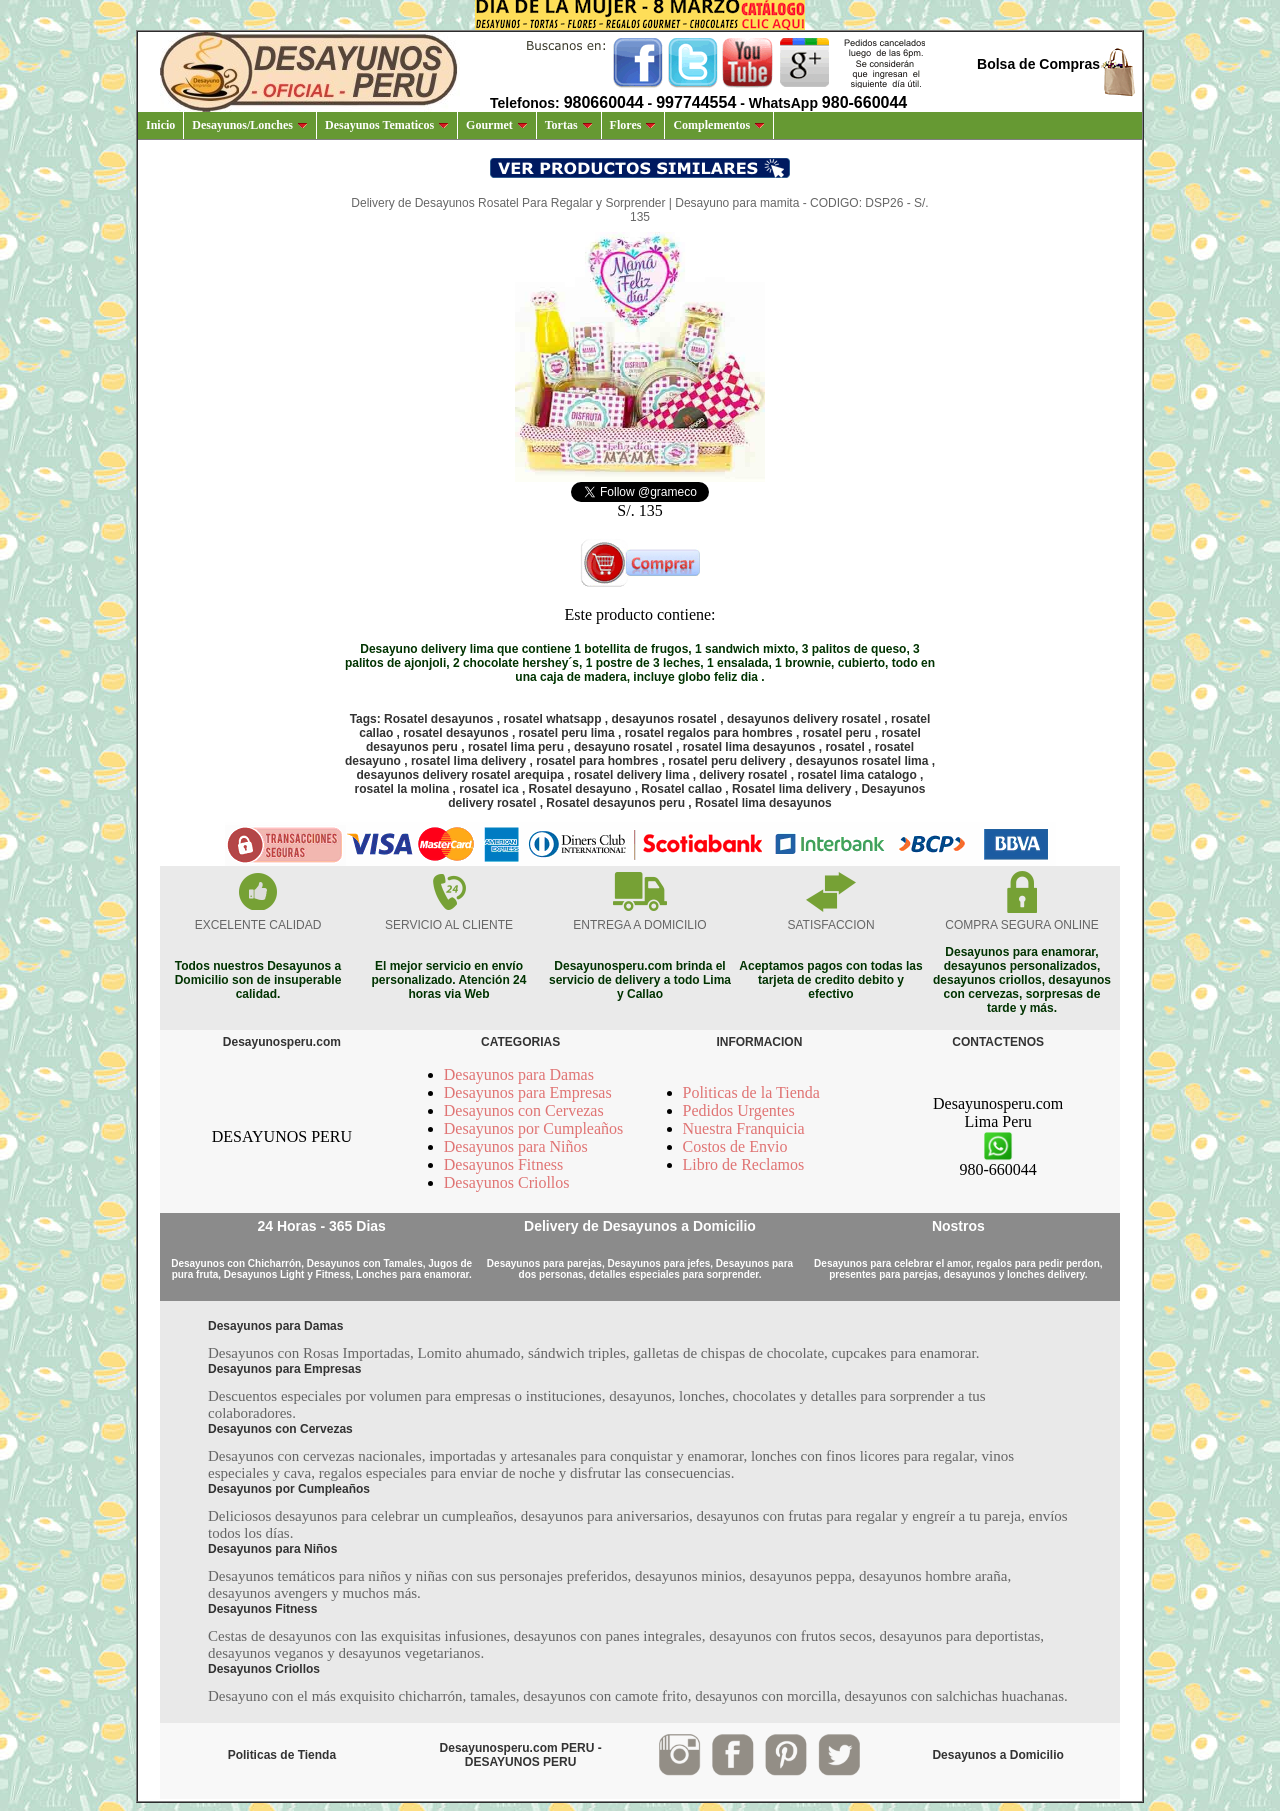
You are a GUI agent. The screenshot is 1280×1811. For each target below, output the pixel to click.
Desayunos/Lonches (250, 125)
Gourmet (497, 125)
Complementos (719, 125)
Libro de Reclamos (744, 1164)
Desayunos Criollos (507, 1182)
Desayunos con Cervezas (524, 1110)
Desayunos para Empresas (528, 1092)
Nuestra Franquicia (744, 1128)
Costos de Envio (735, 1146)
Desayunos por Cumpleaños (534, 1128)
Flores (633, 125)
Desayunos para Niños (516, 1146)
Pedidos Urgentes (739, 1110)
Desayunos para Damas (519, 1074)
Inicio (160, 125)
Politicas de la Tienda (751, 1092)
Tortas (569, 125)
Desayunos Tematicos (387, 125)
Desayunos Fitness (504, 1164)
